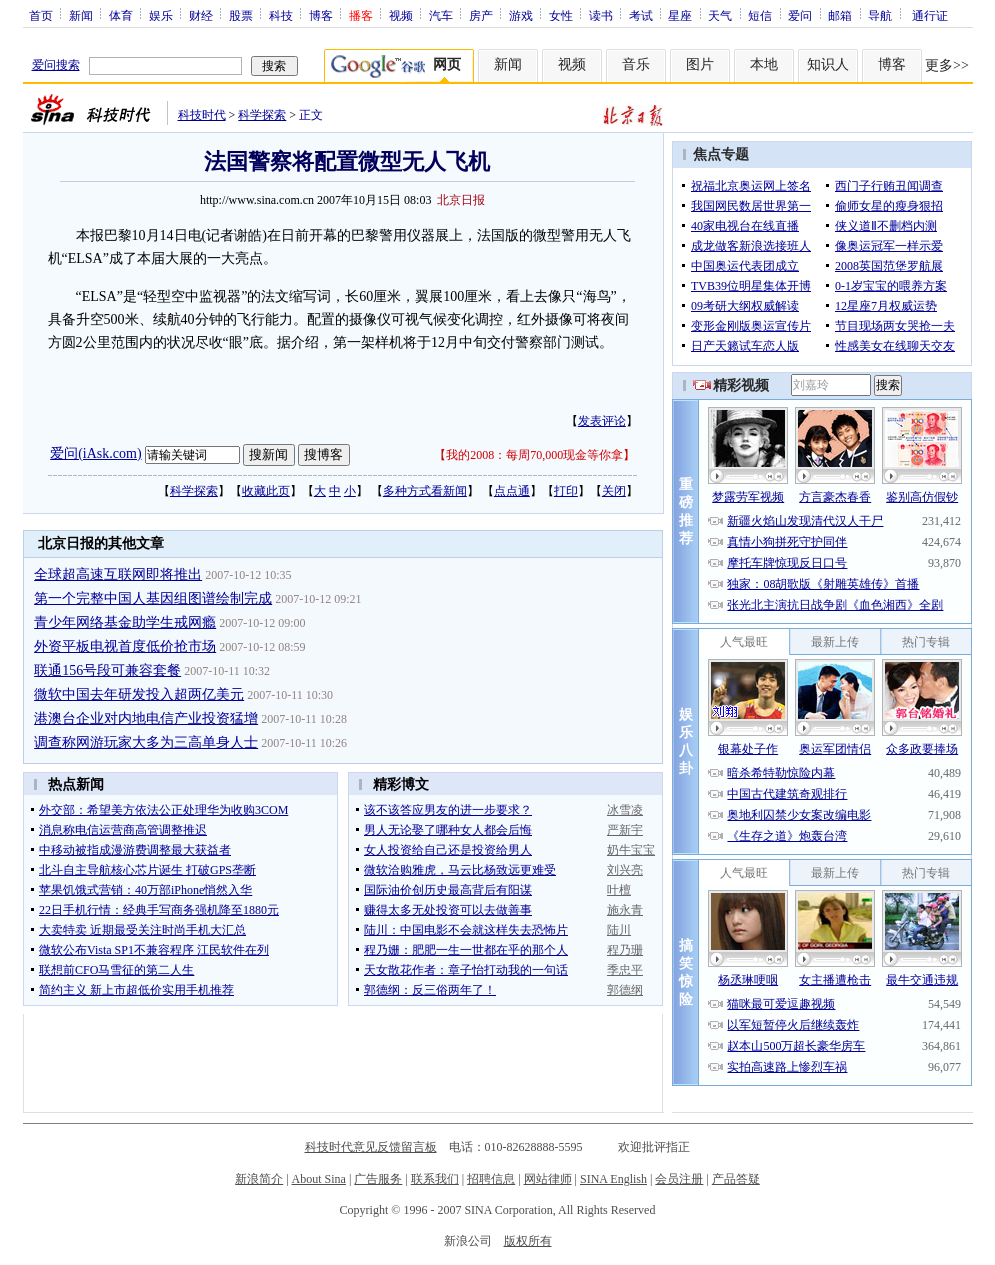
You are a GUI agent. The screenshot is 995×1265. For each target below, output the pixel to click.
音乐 (636, 64)
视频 (401, 15)
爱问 (800, 15)
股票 (241, 15)
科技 (281, 15)
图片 (700, 64)
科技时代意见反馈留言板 (371, 1147)
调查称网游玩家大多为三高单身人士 (146, 742)
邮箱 (840, 15)
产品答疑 (736, 1179)
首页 (41, 15)
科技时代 (202, 115)
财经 (201, 15)
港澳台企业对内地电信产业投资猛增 (146, 718)
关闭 (614, 491)
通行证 (930, 15)
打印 (566, 491)
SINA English (613, 1179)
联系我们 (435, 1179)
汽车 (441, 15)
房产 (481, 15)
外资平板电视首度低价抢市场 (125, 646)
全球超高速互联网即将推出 (118, 574)
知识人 (828, 64)
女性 (561, 15)
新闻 (81, 15)
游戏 (521, 15)
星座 (680, 15)
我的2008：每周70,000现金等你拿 (534, 455)
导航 (880, 15)
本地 (764, 64)
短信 (760, 15)
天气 (720, 15)
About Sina (319, 1179)
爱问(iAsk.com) (95, 453)
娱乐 (161, 15)
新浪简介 (259, 1179)
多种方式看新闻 (425, 491)
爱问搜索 (56, 65)
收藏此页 (266, 491)
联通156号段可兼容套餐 (107, 670)
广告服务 (378, 1179)
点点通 (512, 491)
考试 (641, 15)
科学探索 (262, 115)
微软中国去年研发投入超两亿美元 (139, 694)
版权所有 (528, 1241)
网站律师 (548, 1179)
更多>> (947, 65)
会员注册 (679, 1179)
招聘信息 (491, 1179)
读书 (601, 15)
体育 (121, 15)
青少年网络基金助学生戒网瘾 (125, 622)
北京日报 (461, 200)
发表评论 (602, 421)
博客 (321, 15)
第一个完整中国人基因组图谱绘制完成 (153, 598)
